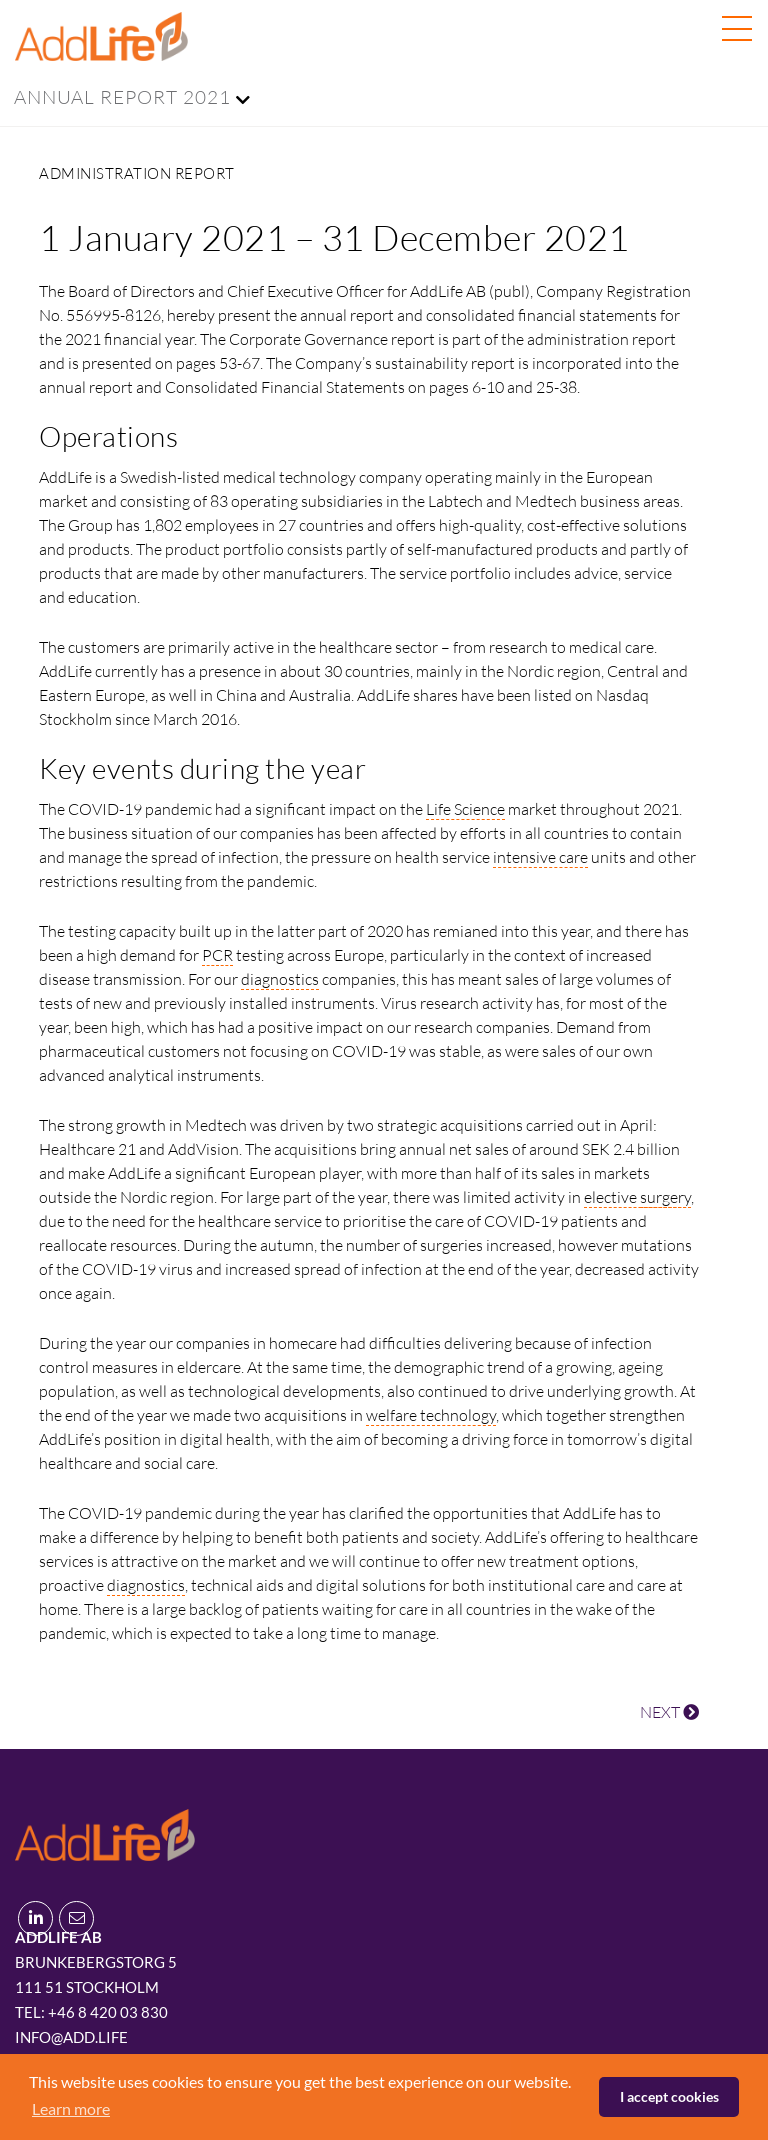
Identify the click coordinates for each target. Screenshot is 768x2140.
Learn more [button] (71, 2108)
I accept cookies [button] (669, 2096)
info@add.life (71, 2037)
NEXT (669, 1712)
